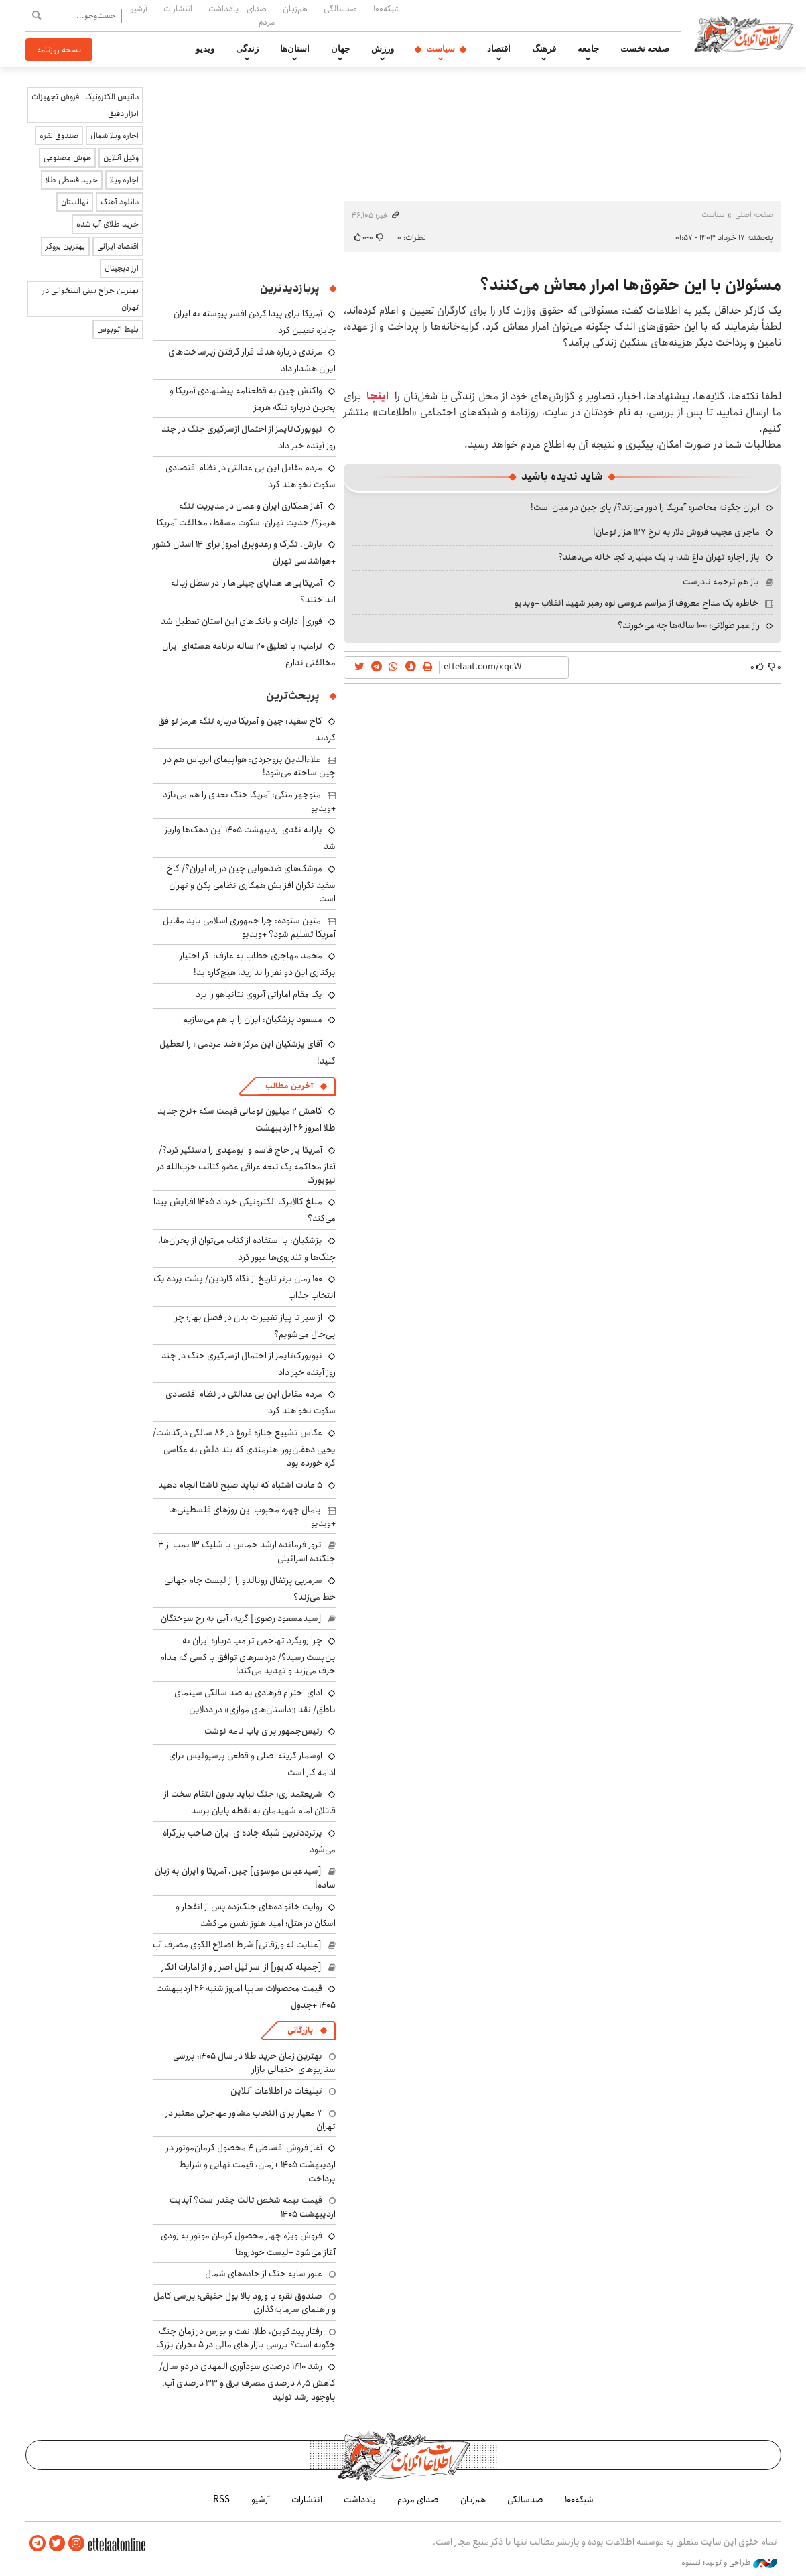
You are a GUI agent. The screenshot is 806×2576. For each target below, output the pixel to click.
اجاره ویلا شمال (114, 135)
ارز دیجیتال (122, 268)
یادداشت (223, 8)
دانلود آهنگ (119, 202)
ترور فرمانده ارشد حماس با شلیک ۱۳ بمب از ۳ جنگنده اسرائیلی (247, 1551)
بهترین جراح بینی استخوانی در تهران (90, 299)
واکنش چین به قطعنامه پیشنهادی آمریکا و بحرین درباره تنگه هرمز (253, 399)
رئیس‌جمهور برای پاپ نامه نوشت (263, 1731)
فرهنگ (544, 49)
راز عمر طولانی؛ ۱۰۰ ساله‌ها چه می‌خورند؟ (689, 625)
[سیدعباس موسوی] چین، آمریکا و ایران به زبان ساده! (245, 1878)
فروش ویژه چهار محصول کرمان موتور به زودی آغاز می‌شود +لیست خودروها (248, 2244)
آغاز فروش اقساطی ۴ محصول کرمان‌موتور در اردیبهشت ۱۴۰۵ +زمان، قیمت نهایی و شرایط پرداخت (251, 2162)
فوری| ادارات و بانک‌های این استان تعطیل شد (241, 621)
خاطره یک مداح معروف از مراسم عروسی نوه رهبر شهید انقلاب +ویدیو (636, 603)
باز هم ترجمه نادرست (721, 581)
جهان (340, 49)
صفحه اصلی (754, 214)
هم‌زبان (295, 8)
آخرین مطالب (289, 1086)
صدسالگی (340, 8)
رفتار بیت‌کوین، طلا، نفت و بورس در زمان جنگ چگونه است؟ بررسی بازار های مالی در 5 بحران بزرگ (246, 2338)
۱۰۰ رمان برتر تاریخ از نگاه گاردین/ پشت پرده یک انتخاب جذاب (244, 1287)
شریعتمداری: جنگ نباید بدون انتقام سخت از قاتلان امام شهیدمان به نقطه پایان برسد (250, 1802)
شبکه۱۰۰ (386, 8)
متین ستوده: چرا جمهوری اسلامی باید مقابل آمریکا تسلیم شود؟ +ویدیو (249, 927)
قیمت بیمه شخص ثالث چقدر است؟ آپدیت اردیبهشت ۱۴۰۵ (253, 2207)
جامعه (588, 49)
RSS (221, 2499)
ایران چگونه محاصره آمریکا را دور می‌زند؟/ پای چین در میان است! (645, 507)
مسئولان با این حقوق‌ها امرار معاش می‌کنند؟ (630, 285)
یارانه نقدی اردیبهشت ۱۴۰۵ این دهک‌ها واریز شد (250, 838)
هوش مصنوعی (67, 157)
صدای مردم (261, 15)
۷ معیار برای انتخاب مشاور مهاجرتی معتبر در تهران (250, 2120)
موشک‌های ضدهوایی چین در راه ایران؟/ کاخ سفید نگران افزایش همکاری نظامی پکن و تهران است (251, 883)
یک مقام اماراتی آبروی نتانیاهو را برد (259, 994)
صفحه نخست (644, 49)
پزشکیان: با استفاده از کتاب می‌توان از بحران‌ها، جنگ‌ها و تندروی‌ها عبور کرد (247, 1249)
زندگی (247, 49)
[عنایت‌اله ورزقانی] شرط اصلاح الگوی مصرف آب (237, 1944)
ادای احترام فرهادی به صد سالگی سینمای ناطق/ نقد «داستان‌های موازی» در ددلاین (255, 1701)
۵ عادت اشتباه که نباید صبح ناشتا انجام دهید (240, 1485)
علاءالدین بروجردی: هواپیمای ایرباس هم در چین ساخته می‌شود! (250, 766)
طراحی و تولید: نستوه (729, 2562)
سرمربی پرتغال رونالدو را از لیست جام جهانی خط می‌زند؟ (250, 1588)
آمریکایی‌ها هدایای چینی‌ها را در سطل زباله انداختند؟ (253, 591)
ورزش (382, 49)
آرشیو (138, 8)
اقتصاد (499, 49)
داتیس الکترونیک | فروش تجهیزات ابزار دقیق (85, 105)
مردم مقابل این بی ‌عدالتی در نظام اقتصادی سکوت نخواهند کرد (250, 476)
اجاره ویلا (124, 180)
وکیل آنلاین (121, 157)
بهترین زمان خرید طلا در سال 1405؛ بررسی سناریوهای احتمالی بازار (254, 2063)
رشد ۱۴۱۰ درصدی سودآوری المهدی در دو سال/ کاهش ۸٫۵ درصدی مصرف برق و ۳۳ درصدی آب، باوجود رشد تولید (247, 2381)
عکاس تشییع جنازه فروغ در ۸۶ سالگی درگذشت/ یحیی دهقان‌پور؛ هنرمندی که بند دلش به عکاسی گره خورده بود (244, 1447)
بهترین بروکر (65, 246)
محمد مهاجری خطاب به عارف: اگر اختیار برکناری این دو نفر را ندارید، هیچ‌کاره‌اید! (258, 964)
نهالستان (74, 202)
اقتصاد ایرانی (118, 246)
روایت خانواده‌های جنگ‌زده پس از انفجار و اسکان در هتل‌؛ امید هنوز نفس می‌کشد (256, 1915)
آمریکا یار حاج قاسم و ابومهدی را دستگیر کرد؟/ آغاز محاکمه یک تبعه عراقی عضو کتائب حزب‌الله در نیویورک (246, 1165)
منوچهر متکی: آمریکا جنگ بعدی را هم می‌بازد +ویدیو (249, 801)
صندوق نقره (59, 135)
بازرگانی (300, 2030)
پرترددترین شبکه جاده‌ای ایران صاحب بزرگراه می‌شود (249, 1841)
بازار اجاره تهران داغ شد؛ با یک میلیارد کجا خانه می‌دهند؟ (659, 557)
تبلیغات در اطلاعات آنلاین (276, 2090)
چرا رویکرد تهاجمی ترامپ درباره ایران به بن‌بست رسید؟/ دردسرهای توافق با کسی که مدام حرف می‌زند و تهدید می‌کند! (248, 1655)
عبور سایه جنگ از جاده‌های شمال (263, 2273)
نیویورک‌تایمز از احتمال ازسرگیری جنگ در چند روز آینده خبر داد (248, 1364)
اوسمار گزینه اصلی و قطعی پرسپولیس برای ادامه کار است (252, 1764)
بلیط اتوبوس (118, 329)
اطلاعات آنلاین (747, 33)
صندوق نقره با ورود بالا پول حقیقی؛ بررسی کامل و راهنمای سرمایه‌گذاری (244, 2303)
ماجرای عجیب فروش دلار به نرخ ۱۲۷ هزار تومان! (676, 532)
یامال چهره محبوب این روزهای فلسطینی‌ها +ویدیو (252, 1516)
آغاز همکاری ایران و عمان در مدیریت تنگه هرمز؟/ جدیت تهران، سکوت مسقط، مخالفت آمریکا (246, 514)
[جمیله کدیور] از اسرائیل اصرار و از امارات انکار (241, 1966)
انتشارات (177, 8)
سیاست (440, 49)
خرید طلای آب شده (107, 224)
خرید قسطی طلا (72, 180)
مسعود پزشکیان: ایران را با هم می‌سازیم (252, 1019)
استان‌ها (295, 49)
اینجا (377, 396)
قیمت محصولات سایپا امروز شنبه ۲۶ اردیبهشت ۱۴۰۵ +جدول (246, 1996)
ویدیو (205, 49)
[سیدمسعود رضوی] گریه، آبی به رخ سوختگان (241, 1618)
